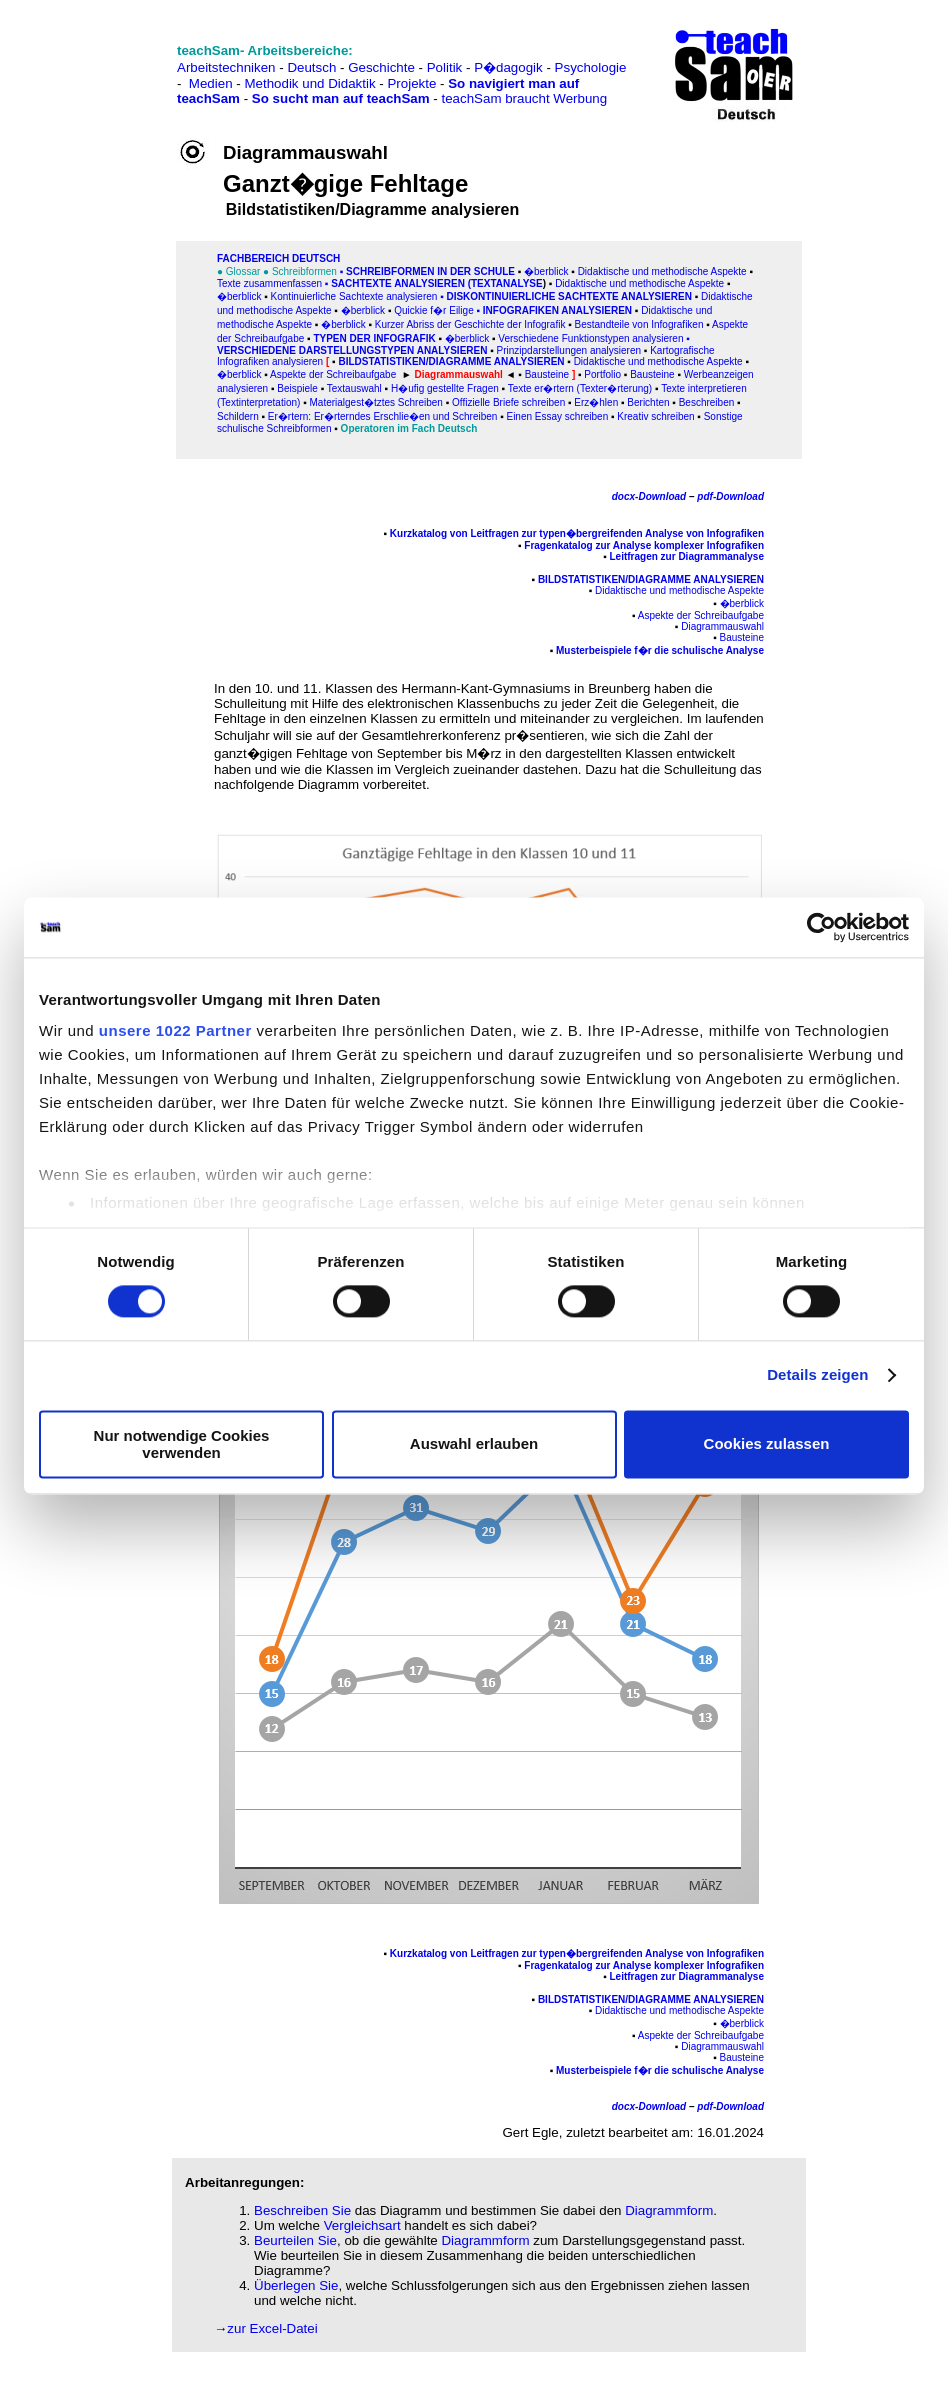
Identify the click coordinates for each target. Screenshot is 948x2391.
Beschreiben (707, 402)
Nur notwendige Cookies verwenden (182, 1444)
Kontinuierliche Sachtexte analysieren (353, 296)
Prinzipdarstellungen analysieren (569, 350)
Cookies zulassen (767, 1444)
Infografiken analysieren (557, 310)
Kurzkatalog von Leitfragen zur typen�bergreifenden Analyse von (547, 533)
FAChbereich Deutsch (278, 258)
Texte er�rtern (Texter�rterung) (580, 388)
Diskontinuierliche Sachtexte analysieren (568, 296)
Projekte (411, 83)
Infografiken (734, 533)
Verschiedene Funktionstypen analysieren (590, 338)
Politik (445, 67)
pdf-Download (730, 496)
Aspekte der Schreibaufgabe (333, 374)
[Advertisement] (103, 60)
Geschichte (381, 67)
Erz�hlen (596, 402)
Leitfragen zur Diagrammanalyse (687, 556)
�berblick (546, 271)
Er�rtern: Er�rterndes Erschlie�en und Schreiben (383, 416)
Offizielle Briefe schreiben (508, 402)
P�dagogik (508, 67)
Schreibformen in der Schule (430, 271)
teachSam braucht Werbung (524, 98)
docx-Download (649, 496)
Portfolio (602, 374)
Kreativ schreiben (655, 416)
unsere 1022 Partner (175, 1030)
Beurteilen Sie (295, 2240)
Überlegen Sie (296, 2285)
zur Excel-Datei (272, 2328)
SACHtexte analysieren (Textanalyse (437, 283)
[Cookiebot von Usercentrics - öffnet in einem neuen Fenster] (821, 927)
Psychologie (591, 67)
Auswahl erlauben (474, 1444)
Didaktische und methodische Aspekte (662, 271)
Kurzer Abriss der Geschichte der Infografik (470, 324)
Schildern (238, 416)
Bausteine (652, 374)
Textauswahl (354, 388)
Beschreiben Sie (302, 2210)
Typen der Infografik (374, 338)
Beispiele (297, 388)
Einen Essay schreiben (557, 416)
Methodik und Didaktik (311, 83)
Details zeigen (817, 1375)
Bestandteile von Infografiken (639, 324)
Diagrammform (669, 2210)
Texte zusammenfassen (269, 283)
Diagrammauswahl (722, 626)
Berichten (648, 402)
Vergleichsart (362, 2225)
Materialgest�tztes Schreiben (375, 402)
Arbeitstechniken (226, 67)
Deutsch (311, 67)
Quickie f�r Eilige (433, 310)
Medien (211, 83)
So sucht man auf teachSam (341, 98)
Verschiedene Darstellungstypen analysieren (352, 350)
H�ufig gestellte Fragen (445, 388)
